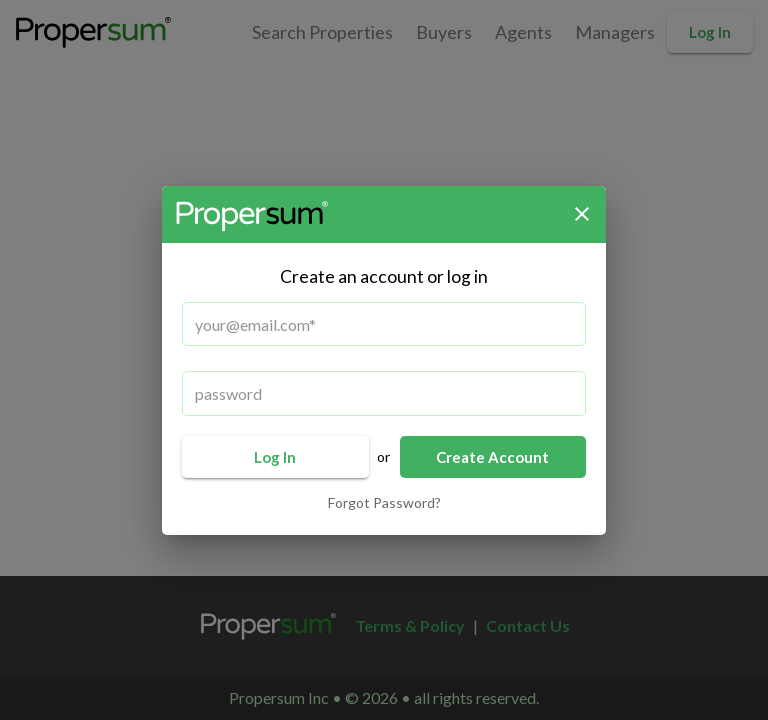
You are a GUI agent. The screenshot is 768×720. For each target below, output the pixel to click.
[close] (582, 214)
